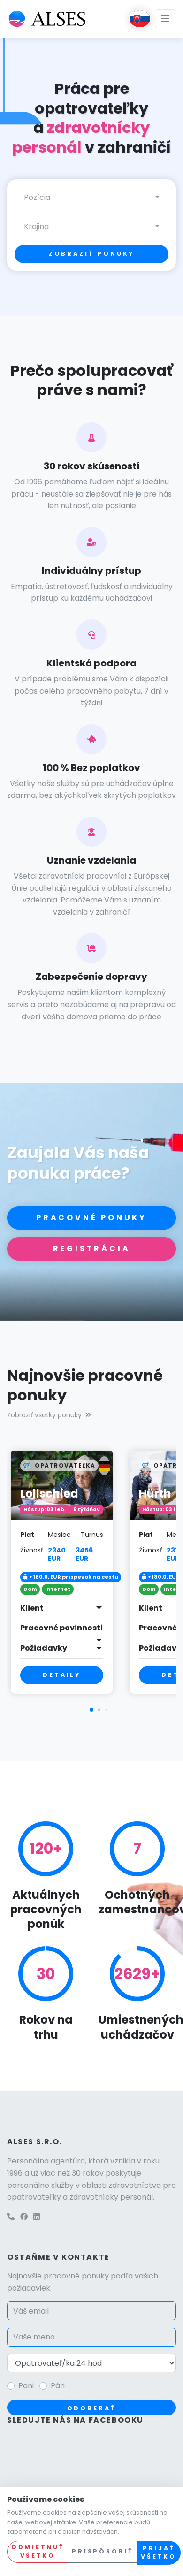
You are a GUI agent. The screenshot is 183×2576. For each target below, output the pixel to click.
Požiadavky (43, 1648)
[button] (91, 1710)
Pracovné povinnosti (61, 1627)
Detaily (62, 1675)
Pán (58, 2385)
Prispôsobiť (102, 2551)
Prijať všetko (158, 2552)
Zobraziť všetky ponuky (49, 1415)
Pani (26, 2385)
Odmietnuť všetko (37, 2551)
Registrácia (91, 1248)
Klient (32, 1608)
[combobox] (91, 197)
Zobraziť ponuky (92, 254)
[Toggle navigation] (165, 18)
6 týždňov (86, 1509)
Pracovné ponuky (91, 1217)
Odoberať (91, 2408)
